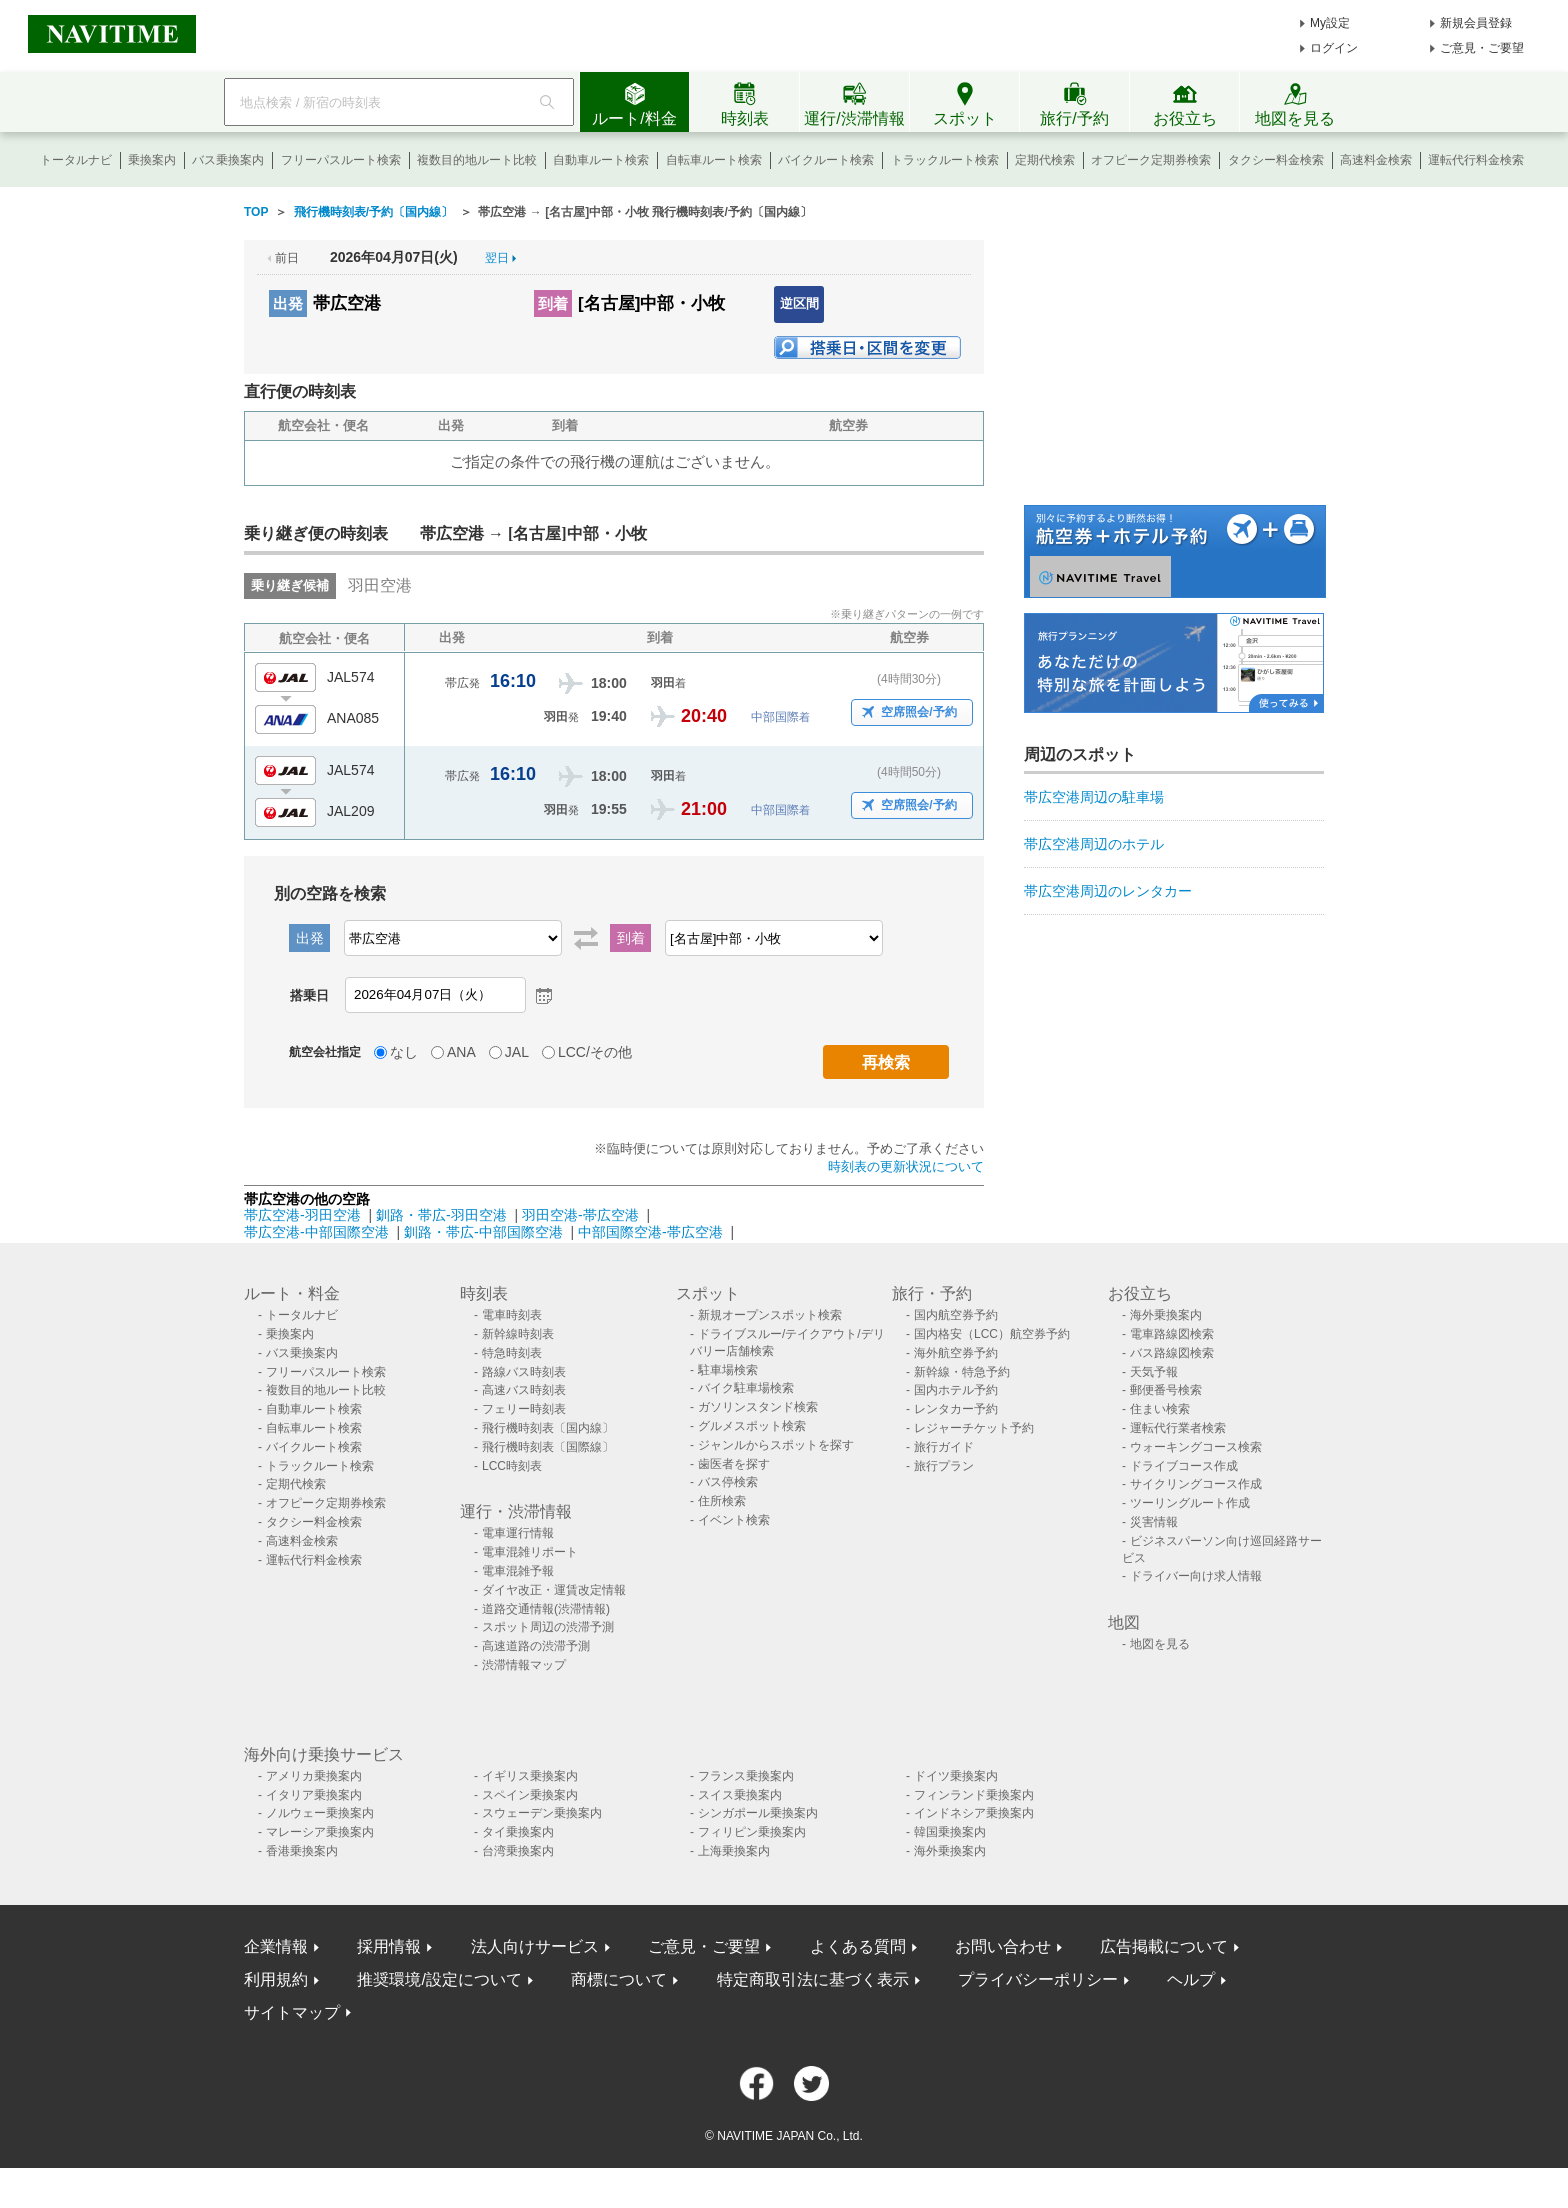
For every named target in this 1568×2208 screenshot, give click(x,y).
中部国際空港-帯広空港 (650, 1232)
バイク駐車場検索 (746, 1388)
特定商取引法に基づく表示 (813, 1979)
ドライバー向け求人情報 (1196, 1576)
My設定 (1330, 23)
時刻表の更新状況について (906, 1166)
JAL (517, 1052)
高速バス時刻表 (524, 1390)
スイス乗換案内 (740, 1795)
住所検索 (722, 1501)
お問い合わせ (1003, 1946)
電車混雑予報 (518, 1571)
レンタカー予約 (956, 1409)
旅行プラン (944, 1466)
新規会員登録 (1476, 23)
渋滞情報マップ (524, 1665)
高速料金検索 (1376, 160)
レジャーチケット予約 (974, 1428)
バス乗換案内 (228, 160)
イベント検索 (734, 1520)
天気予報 (1154, 1372)
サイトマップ (292, 2012)
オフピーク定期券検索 (1151, 160)
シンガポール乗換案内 (758, 1813)
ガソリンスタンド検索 (758, 1407)
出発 (288, 303)
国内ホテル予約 (956, 1390)
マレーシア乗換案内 (320, 1832)
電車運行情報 (518, 1533)
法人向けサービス (535, 1946)
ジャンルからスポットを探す (776, 1445)
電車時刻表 (512, 1315)
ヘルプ (1191, 1979)
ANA (461, 1052)
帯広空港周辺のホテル (1094, 844)
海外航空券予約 (956, 1353)
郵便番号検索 (1166, 1390)
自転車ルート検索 (714, 160)
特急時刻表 (512, 1353)
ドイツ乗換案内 (956, 1776)
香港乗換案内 (302, 1851)
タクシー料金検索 (1276, 160)
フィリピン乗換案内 (752, 1832)
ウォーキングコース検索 (1196, 1447)
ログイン (1334, 48)
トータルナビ (76, 160)
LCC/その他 (595, 1052)
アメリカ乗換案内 (314, 1776)
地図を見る (1160, 1644)
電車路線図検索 (1172, 1334)
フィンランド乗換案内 (974, 1795)
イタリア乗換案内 (314, 1795)
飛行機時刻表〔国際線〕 (548, 1447)
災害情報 (1154, 1522)
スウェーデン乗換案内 (542, 1813)
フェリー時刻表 (524, 1409)
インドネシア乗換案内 (974, 1813)
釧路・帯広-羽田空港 (441, 1215)
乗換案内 (152, 160)
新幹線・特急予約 (962, 1372)
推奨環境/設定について (439, 1979)
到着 (553, 303)
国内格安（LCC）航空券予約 (992, 1334)
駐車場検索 (728, 1370)
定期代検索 (1045, 160)
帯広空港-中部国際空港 (316, 1232)
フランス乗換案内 (746, 1776)
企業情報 (276, 1946)
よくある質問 (858, 1946)
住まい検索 (1160, 1409)
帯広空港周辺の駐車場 (1094, 797)
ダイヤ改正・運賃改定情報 (554, 1590)
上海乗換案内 (734, 1851)
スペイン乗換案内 (530, 1795)
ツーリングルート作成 (1190, 1503)
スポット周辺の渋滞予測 (548, 1627)
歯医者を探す (734, 1464)
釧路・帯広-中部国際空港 (483, 1232)
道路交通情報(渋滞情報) (546, 1609)
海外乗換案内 (1166, 1315)
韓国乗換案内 (950, 1832)
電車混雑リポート (530, 1552)
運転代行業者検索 (1178, 1428)
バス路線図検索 (1172, 1353)
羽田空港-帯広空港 (580, 1215)
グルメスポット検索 (752, 1426)
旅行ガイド (944, 1447)
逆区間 (799, 303)
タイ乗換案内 (518, 1832)
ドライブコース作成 (1184, 1466)
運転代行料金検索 (1476, 160)
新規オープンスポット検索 (770, 1315)
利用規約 (276, 1979)
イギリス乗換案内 (530, 1776)
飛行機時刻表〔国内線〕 (548, 1428)
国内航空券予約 (956, 1315)
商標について (619, 1979)
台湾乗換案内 (518, 1851)
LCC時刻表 (512, 1466)
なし (404, 1052)
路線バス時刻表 (524, 1372)
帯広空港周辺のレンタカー (1108, 891)
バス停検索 (728, 1482)
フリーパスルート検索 (341, 160)
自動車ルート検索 (601, 160)
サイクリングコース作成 (1196, 1484)
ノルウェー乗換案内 (320, 1813)
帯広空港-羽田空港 (302, 1215)
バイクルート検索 (826, 160)
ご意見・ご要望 (1482, 48)
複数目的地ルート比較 (477, 160)
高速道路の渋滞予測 (536, 1646)
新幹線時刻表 (518, 1334)
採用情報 (389, 1946)
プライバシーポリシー (1038, 1979)
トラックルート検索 (945, 160)
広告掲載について (1164, 1946)
